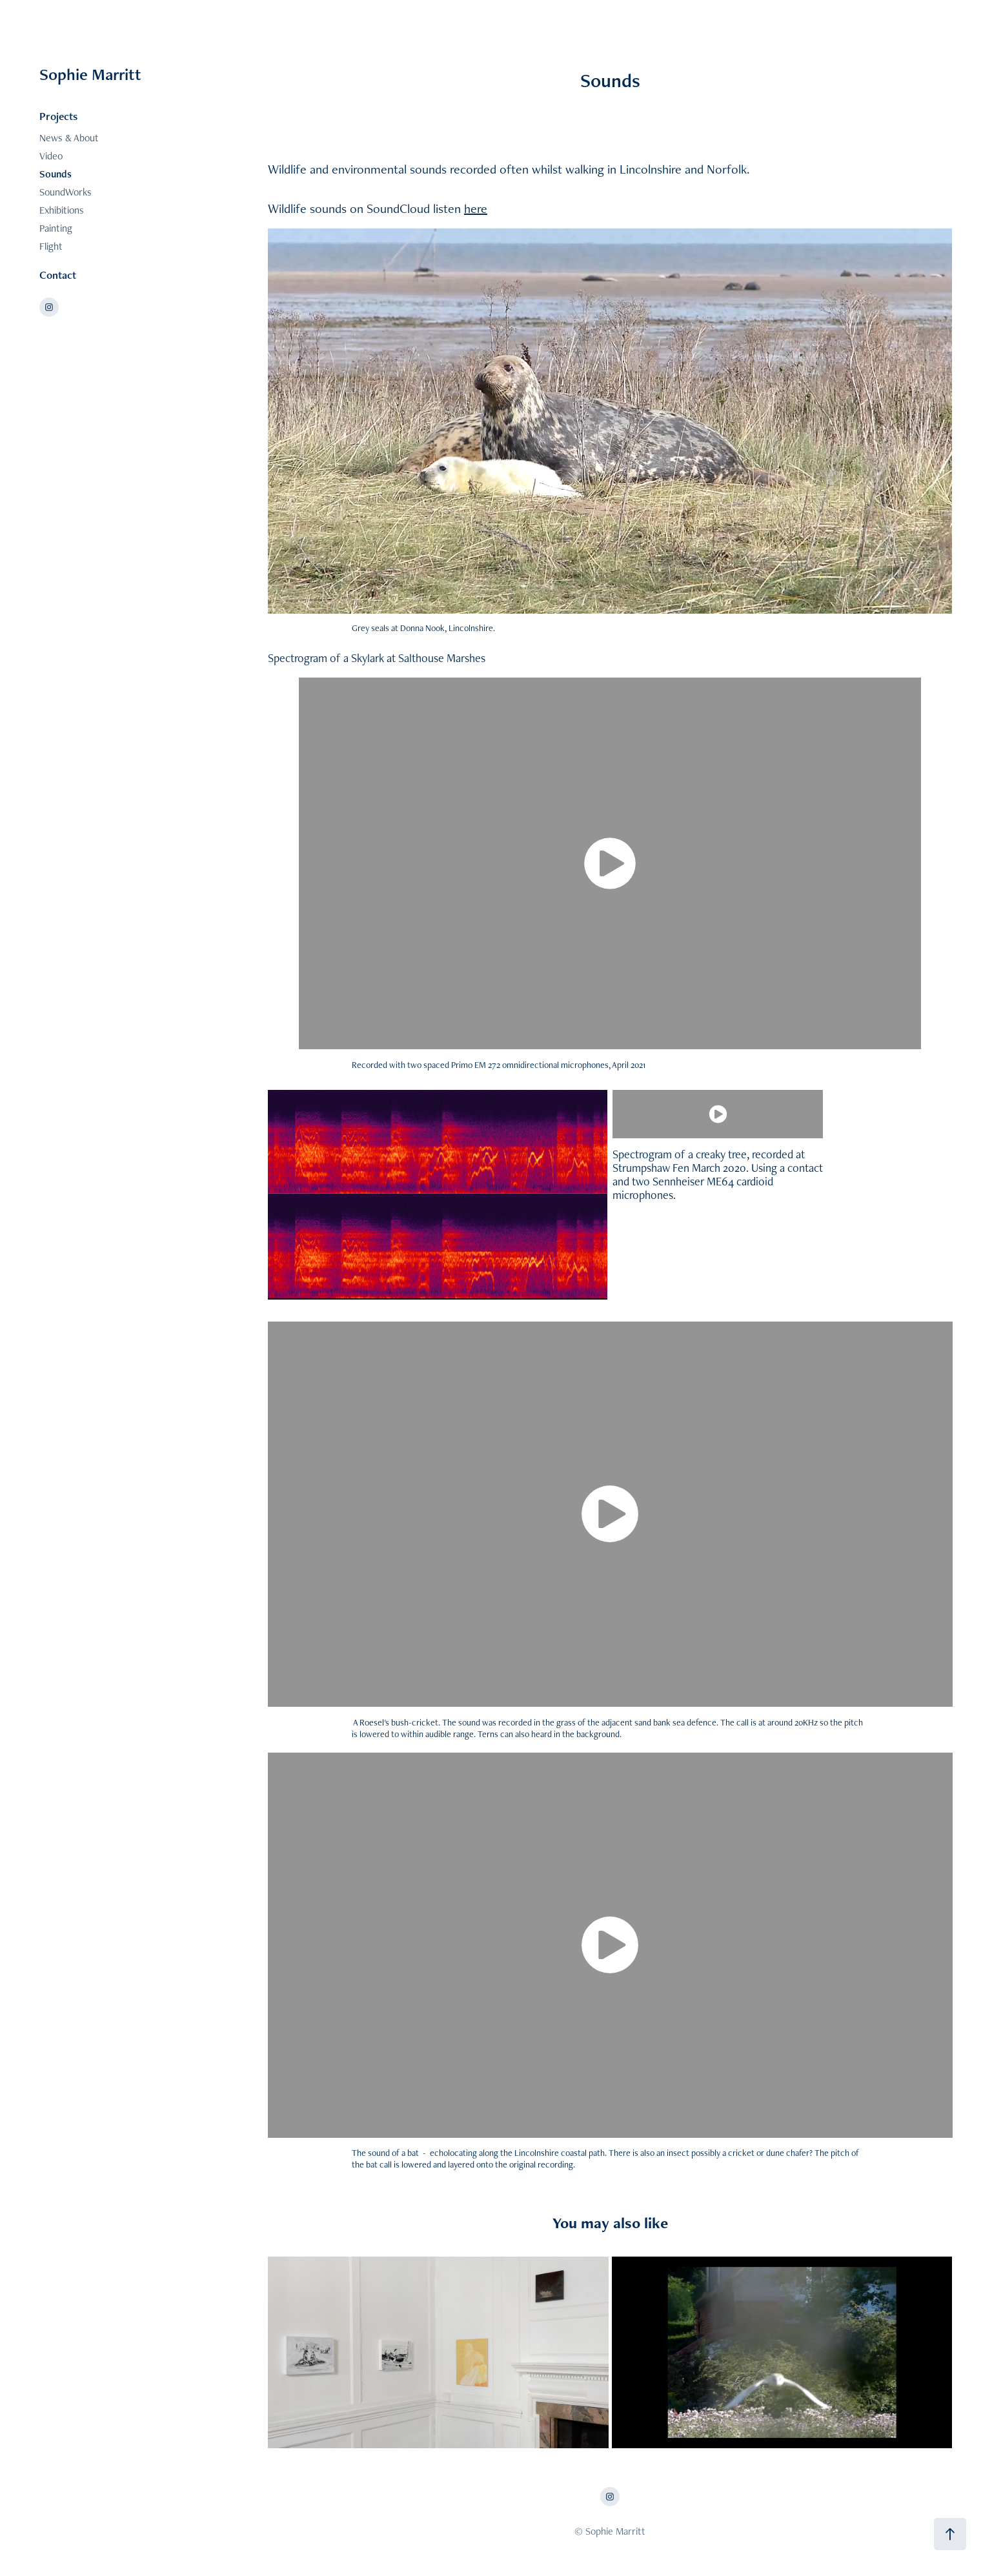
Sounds (55, 174)
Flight (51, 246)
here (475, 208)
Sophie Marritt (90, 74)
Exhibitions (61, 210)
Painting (55, 228)
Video (51, 156)
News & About (69, 138)
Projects (58, 116)
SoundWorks (65, 192)
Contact (57, 275)
